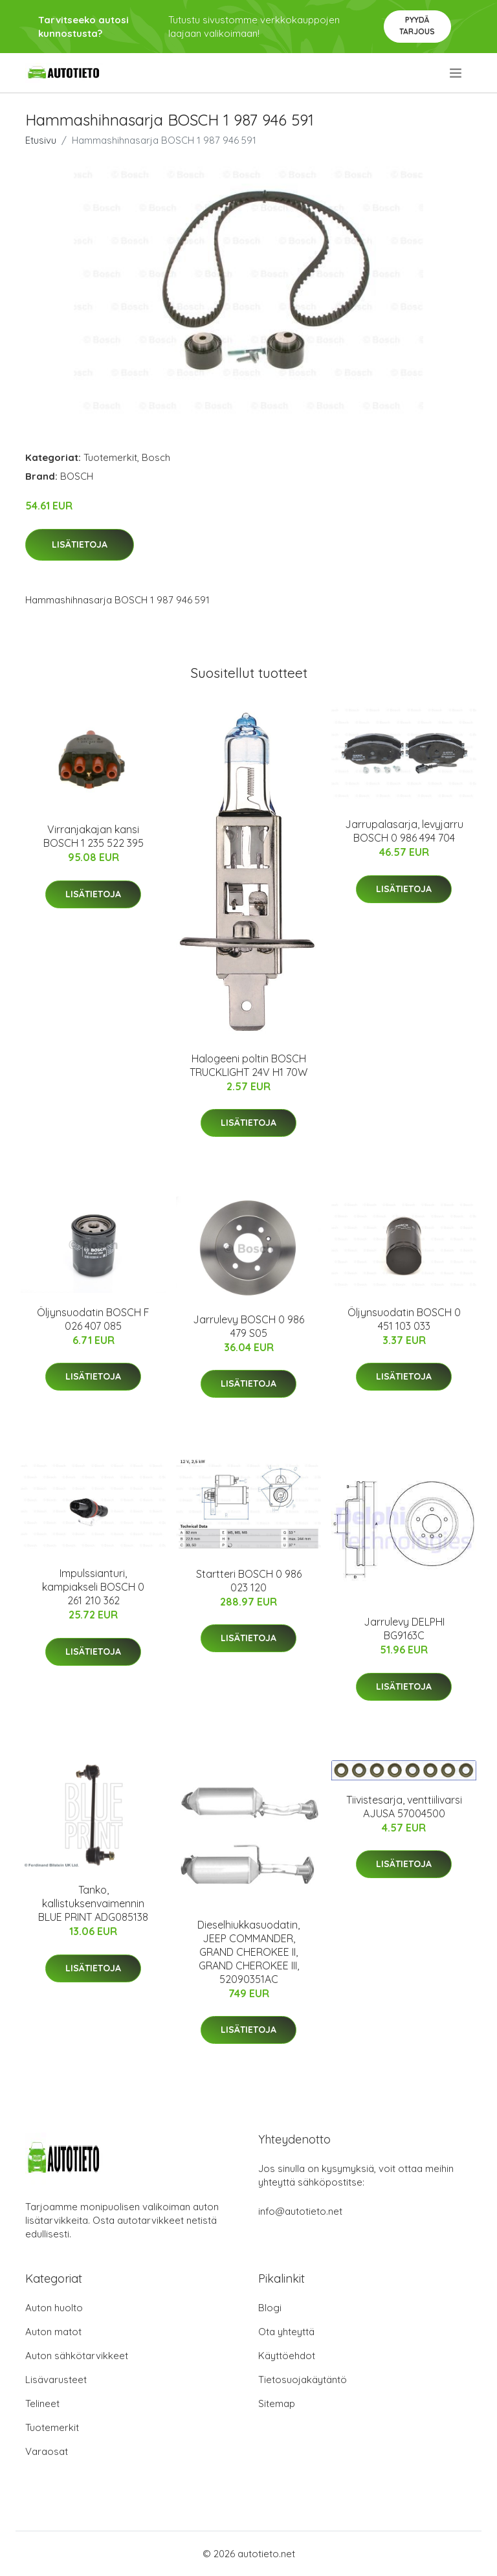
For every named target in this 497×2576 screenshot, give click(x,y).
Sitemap (276, 2403)
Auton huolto (54, 2308)
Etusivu (40, 140)
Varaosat (46, 2451)
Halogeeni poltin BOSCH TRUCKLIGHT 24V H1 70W (248, 1065)
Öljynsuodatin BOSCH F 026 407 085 (93, 1319)
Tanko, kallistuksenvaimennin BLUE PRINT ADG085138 (93, 1903)
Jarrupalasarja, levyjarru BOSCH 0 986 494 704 (404, 831)
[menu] (456, 73)
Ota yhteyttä (286, 2331)
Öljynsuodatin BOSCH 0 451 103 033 (404, 1319)
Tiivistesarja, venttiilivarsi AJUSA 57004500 (404, 1806)
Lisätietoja (79, 544)
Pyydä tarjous (417, 25)
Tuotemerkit (110, 457)
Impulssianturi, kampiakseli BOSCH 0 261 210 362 (93, 1587)
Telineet (42, 2403)
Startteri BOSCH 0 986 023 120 (249, 1580)
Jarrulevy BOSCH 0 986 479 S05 (248, 1326)
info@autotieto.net (300, 2211)
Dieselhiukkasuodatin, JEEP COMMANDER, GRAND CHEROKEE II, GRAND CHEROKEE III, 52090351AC (248, 1952)
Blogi (270, 2308)
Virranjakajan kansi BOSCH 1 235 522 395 (93, 836)
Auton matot (53, 2331)
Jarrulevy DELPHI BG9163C (404, 1628)
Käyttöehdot (286, 2355)
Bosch (156, 457)
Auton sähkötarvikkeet (76, 2355)
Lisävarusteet (56, 2379)
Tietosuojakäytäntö (302, 2379)
